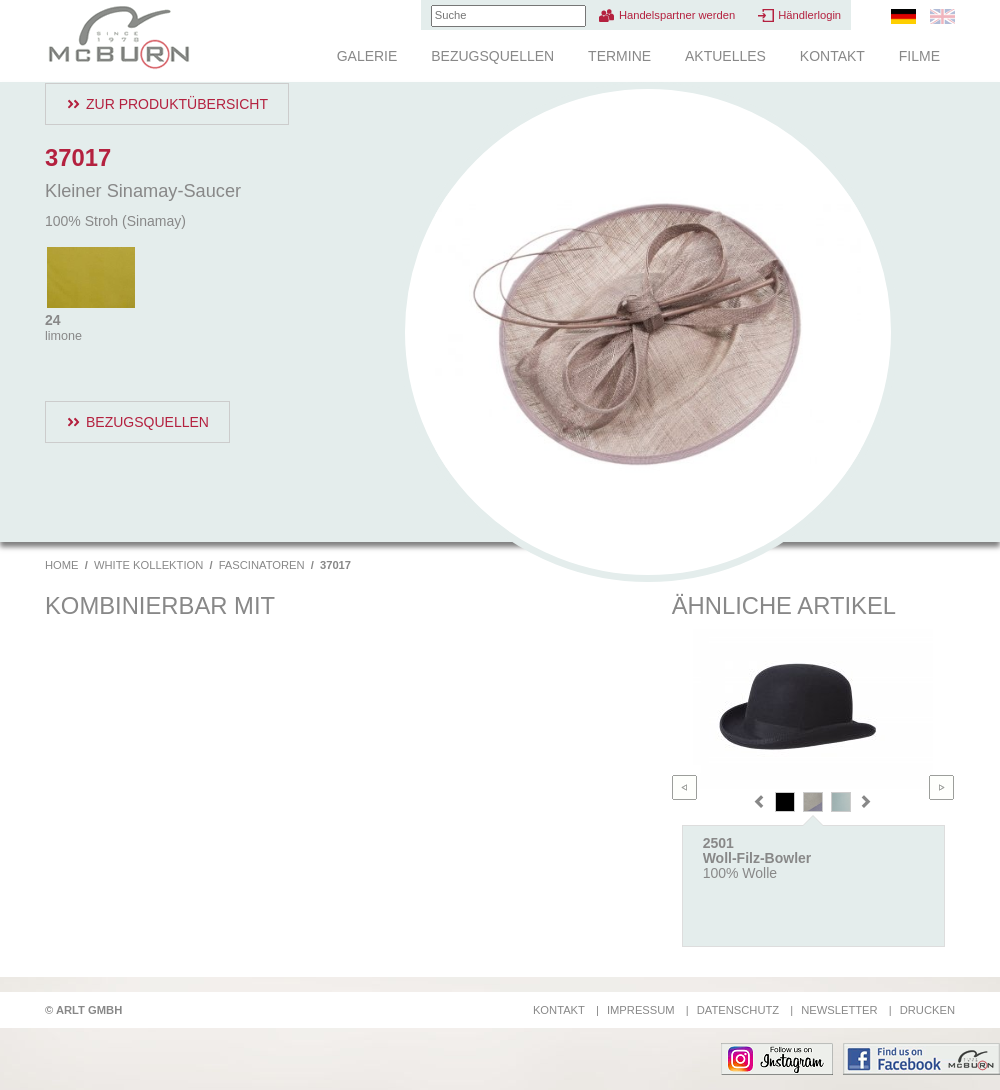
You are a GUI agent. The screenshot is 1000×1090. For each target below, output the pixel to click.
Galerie (367, 56)
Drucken (927, 1010)
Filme (919, 56)
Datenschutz (738, 1010)
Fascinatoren (262, 565)
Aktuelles (725, 56)
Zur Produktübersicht (177, 104)
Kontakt (832, 56)
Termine (619, 56)
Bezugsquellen (492, 56)
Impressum (641, 1010)
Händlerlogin (809, 15)
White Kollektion (148, 565)
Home (62, 565)
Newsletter (839, 1010)
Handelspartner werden (677, 15)
